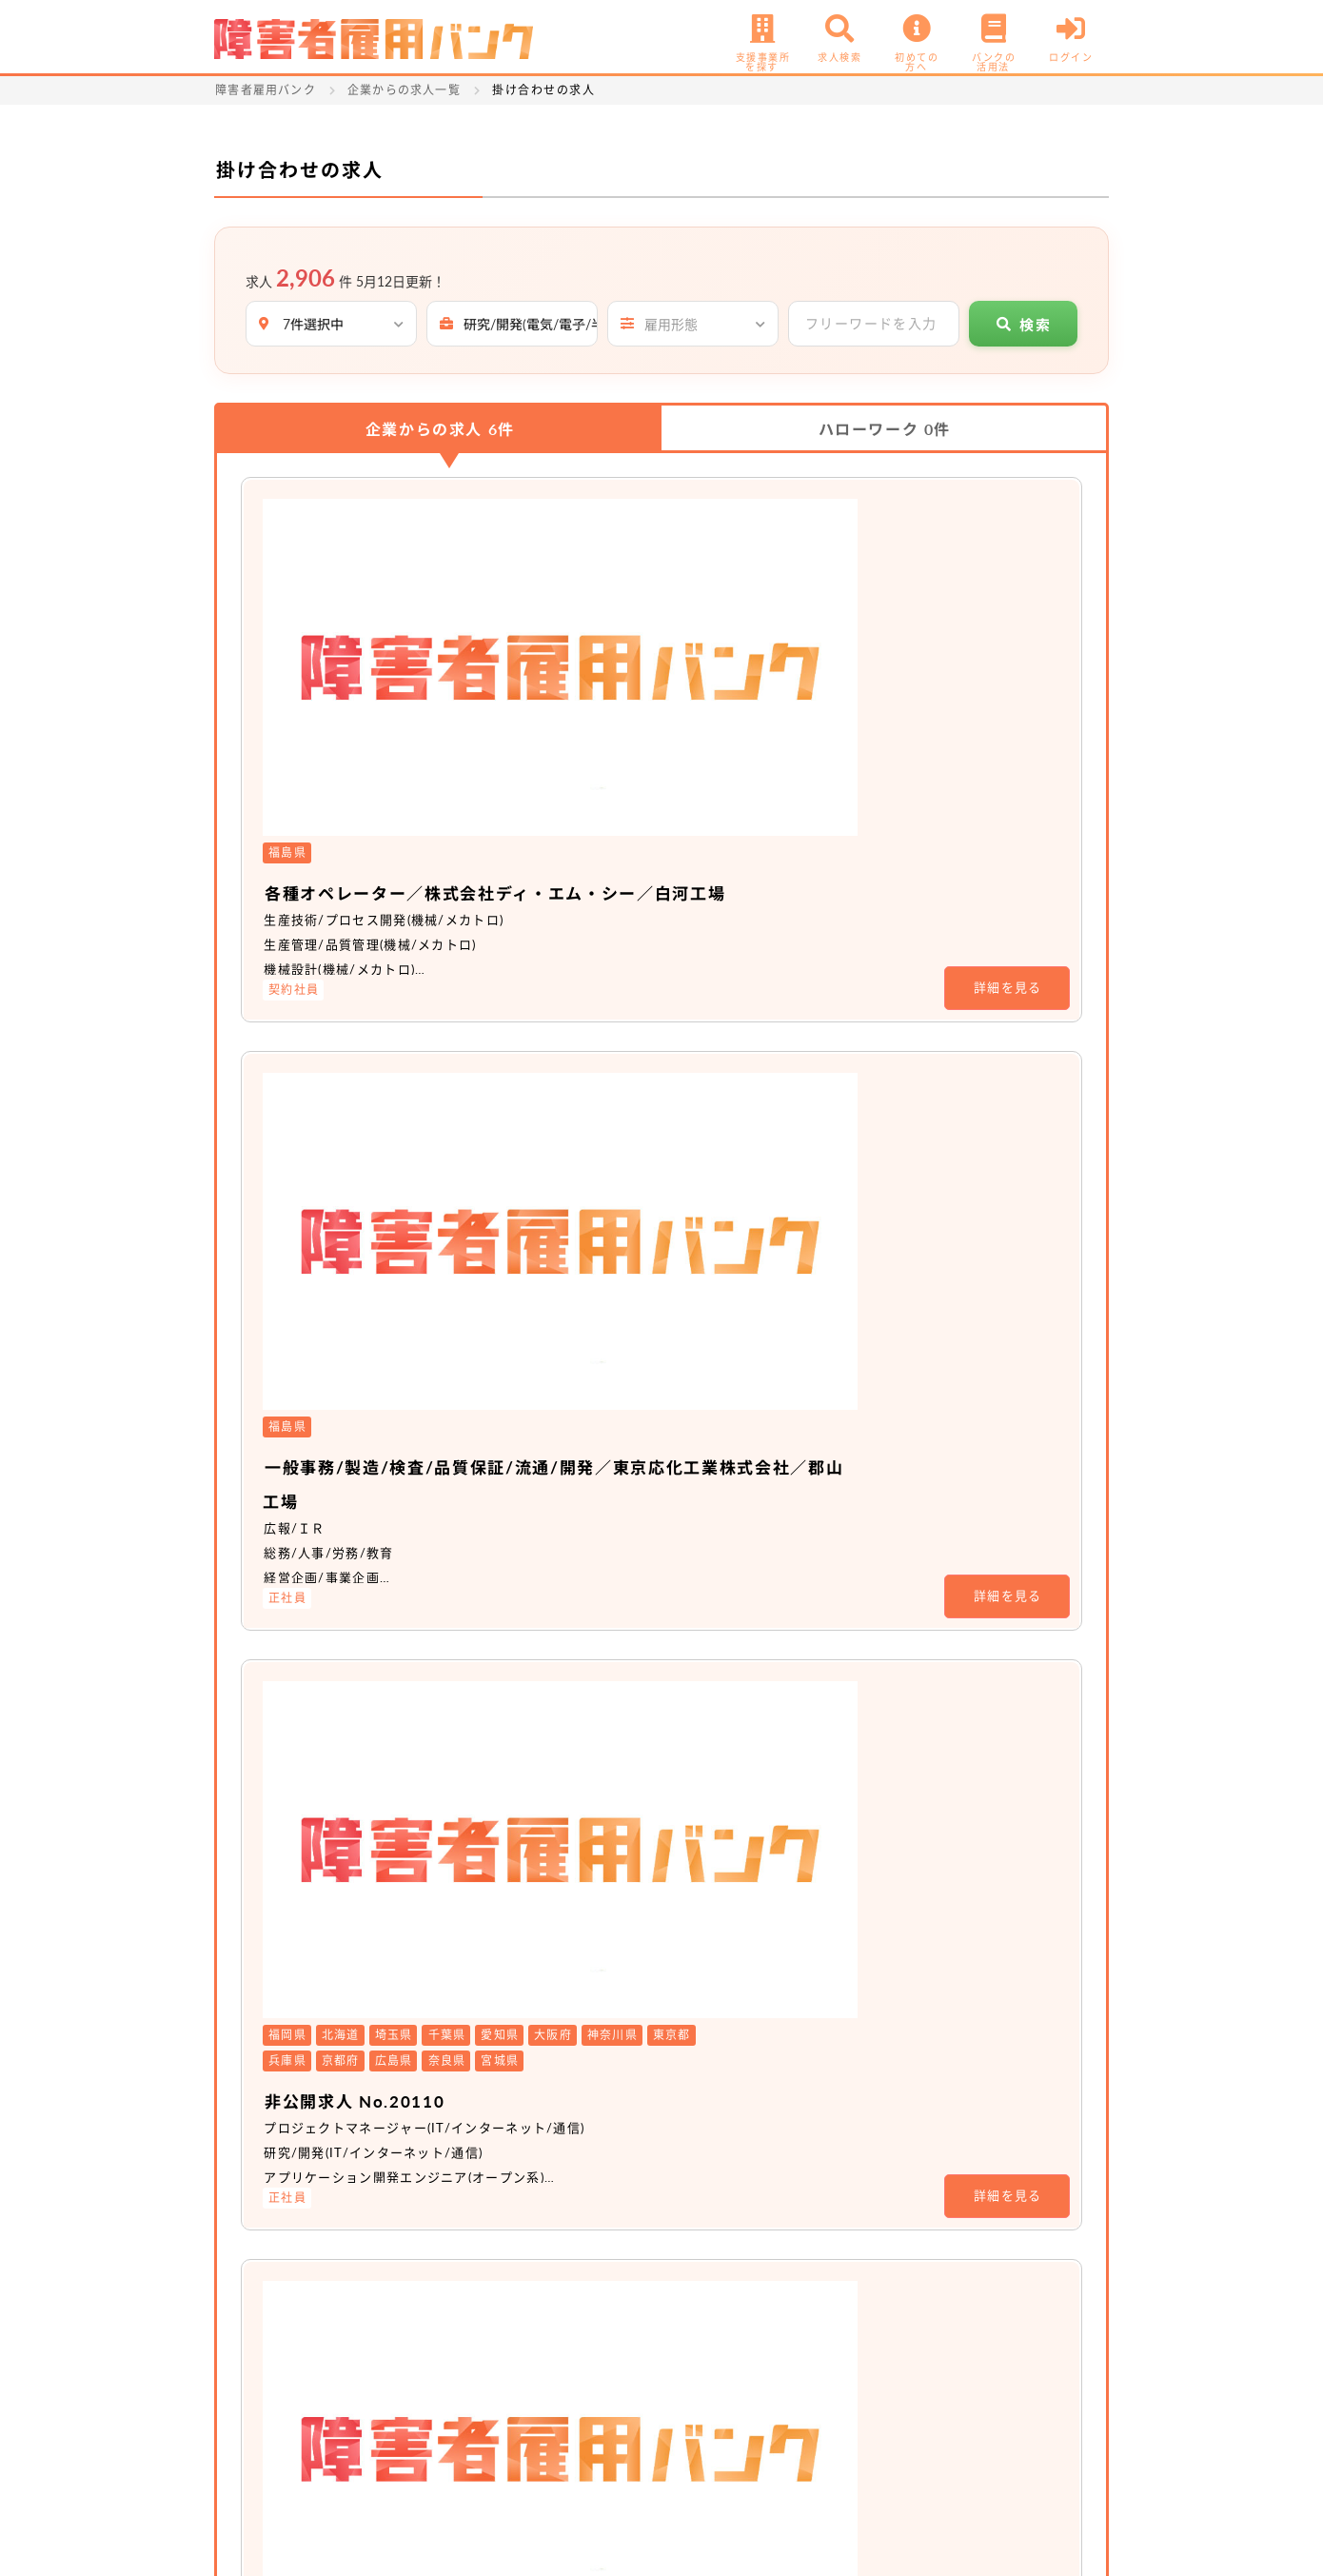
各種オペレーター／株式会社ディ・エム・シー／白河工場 (745, 548)
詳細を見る (1008, 644)
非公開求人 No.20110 (580, 1069)
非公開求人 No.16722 (580, 1555)
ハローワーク (885, 429)
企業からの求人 (440, 429)
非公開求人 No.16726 (580, 1785)
